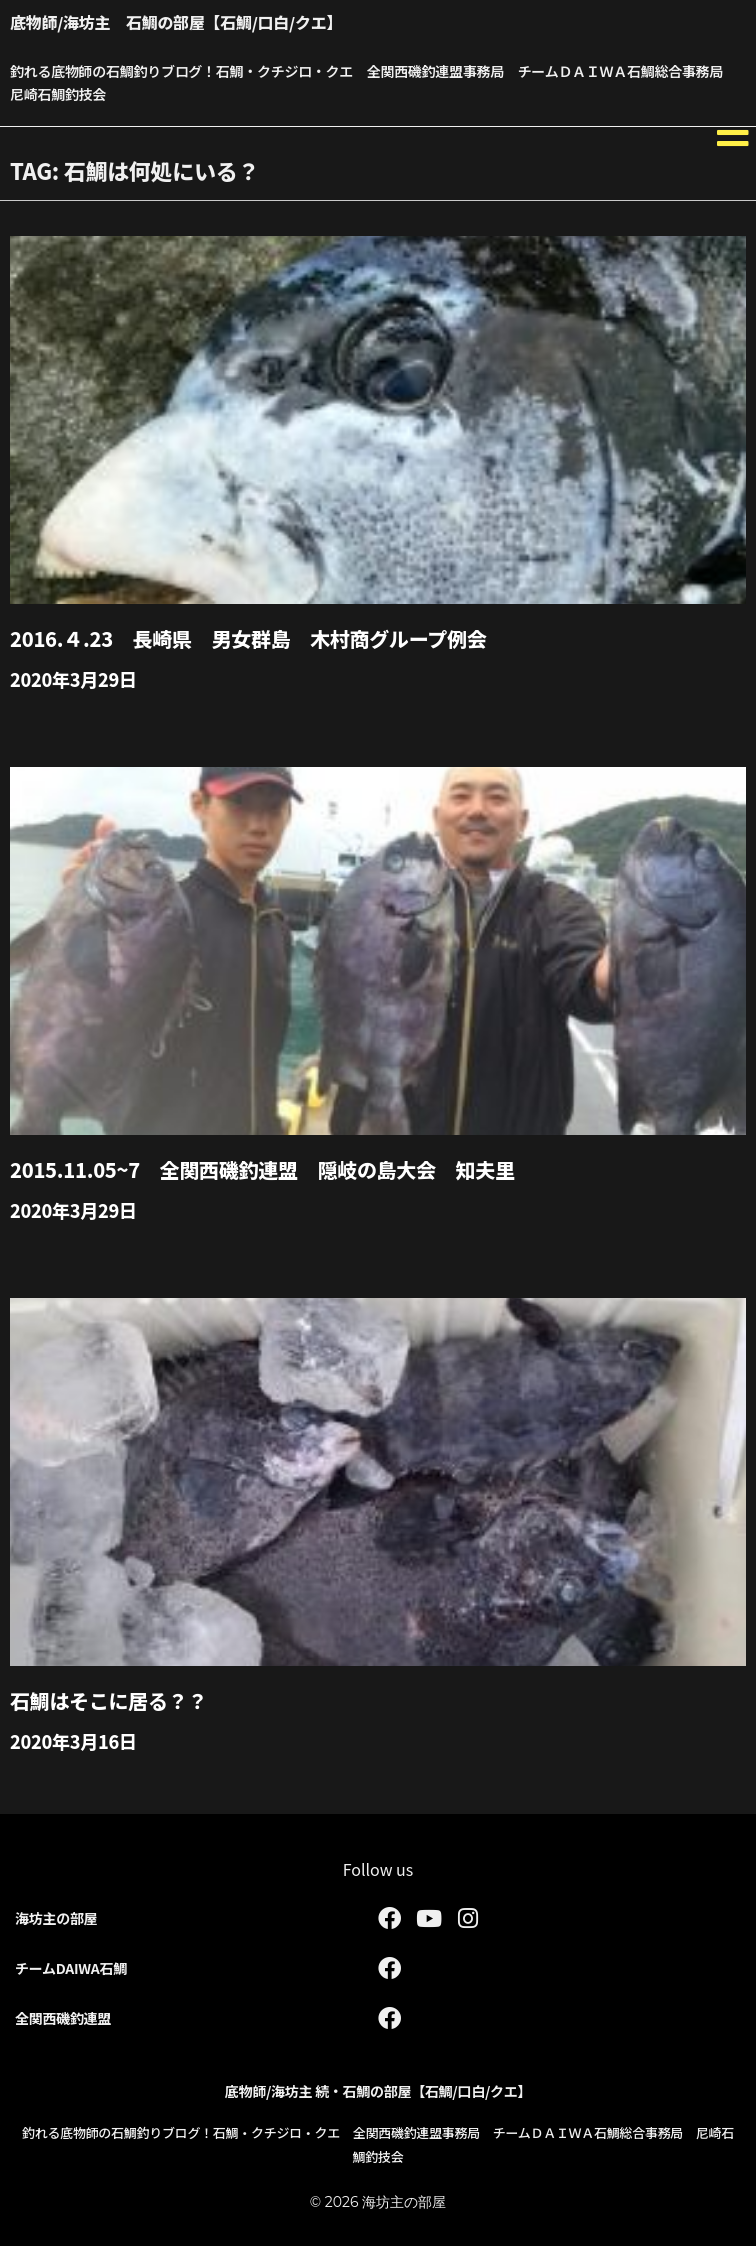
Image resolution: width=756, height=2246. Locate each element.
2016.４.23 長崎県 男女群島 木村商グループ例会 (248, 638)
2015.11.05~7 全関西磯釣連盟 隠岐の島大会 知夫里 (262, 1169)
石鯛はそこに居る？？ (108, 1700)
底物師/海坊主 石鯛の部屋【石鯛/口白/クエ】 (176, 22)
